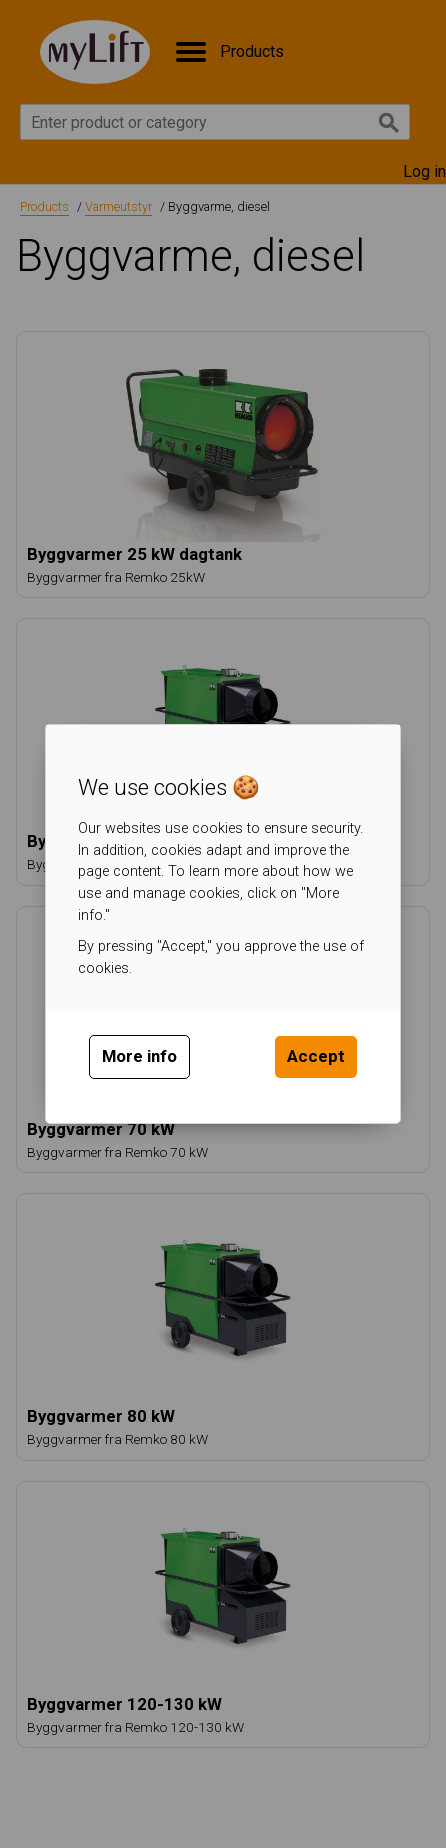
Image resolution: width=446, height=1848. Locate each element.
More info (139, 1056)
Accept (316, 1056)
